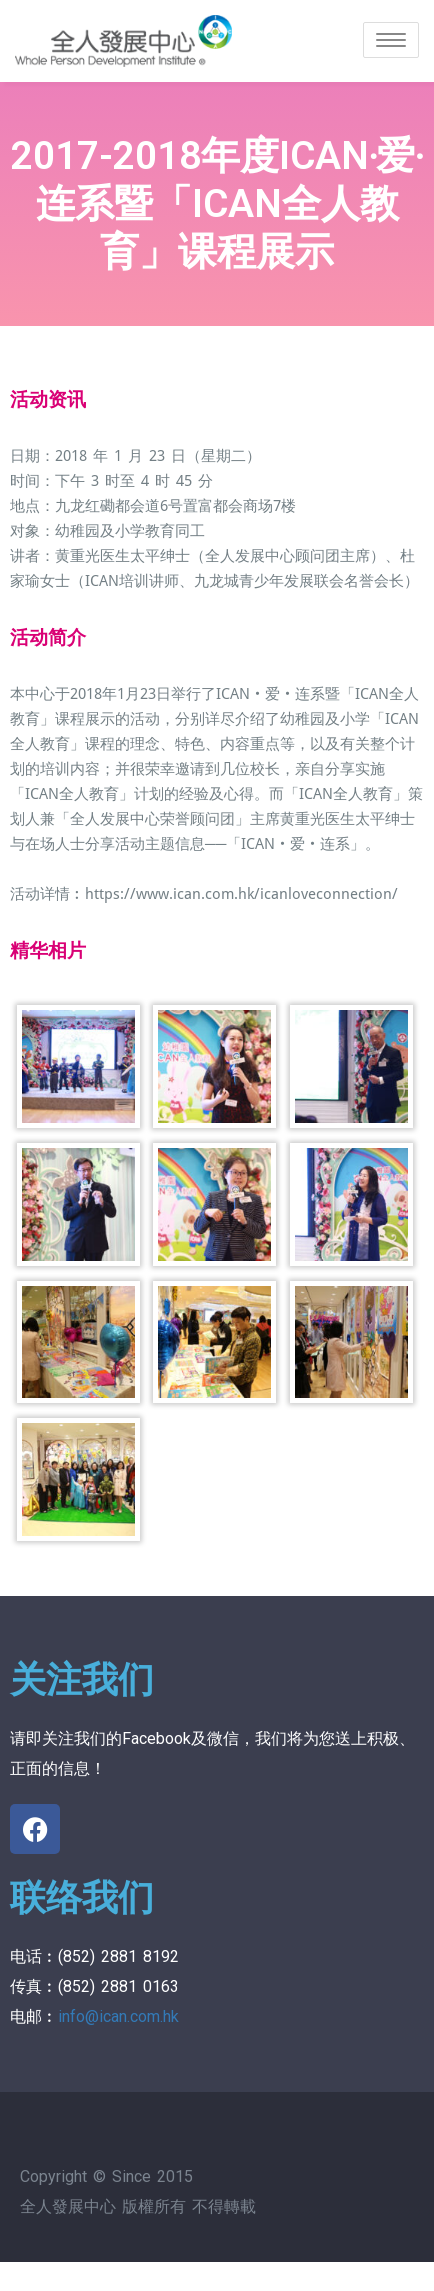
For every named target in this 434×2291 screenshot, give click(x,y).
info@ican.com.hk (118, 2016)
